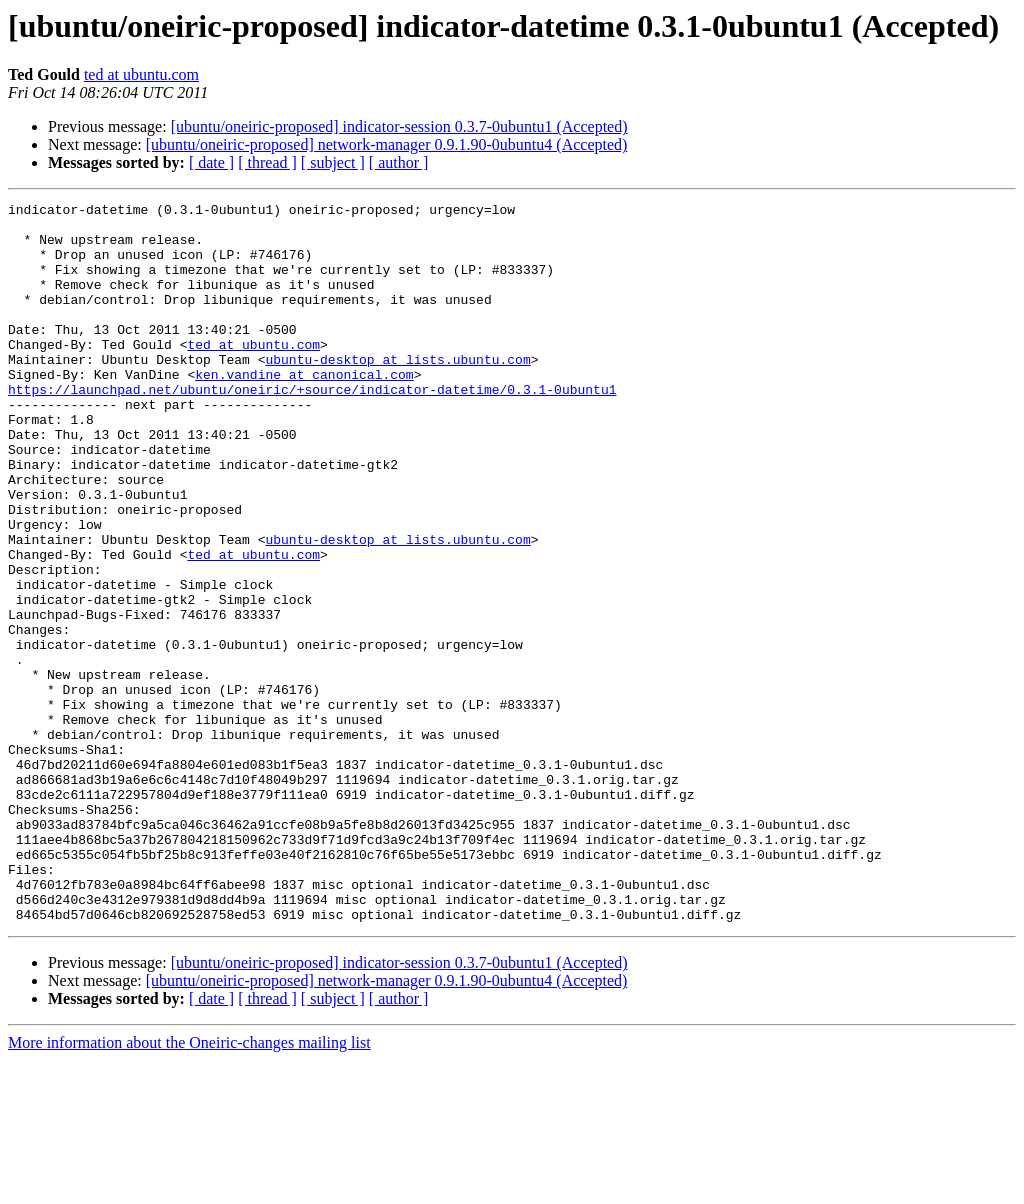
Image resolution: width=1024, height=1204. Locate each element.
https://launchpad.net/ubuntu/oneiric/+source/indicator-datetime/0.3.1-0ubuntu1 (312, 428)
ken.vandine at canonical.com (304, 410)
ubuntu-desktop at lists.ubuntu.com (397, 392)
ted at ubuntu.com (141, 74)
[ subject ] (333, 162)
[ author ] (399, 162)
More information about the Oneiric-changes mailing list (189, 1186)
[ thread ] (267, 162)
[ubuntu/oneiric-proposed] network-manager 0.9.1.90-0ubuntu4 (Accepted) (387, 144)
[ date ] (211, 162)
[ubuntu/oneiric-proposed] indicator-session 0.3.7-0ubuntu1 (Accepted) (399, 126)
